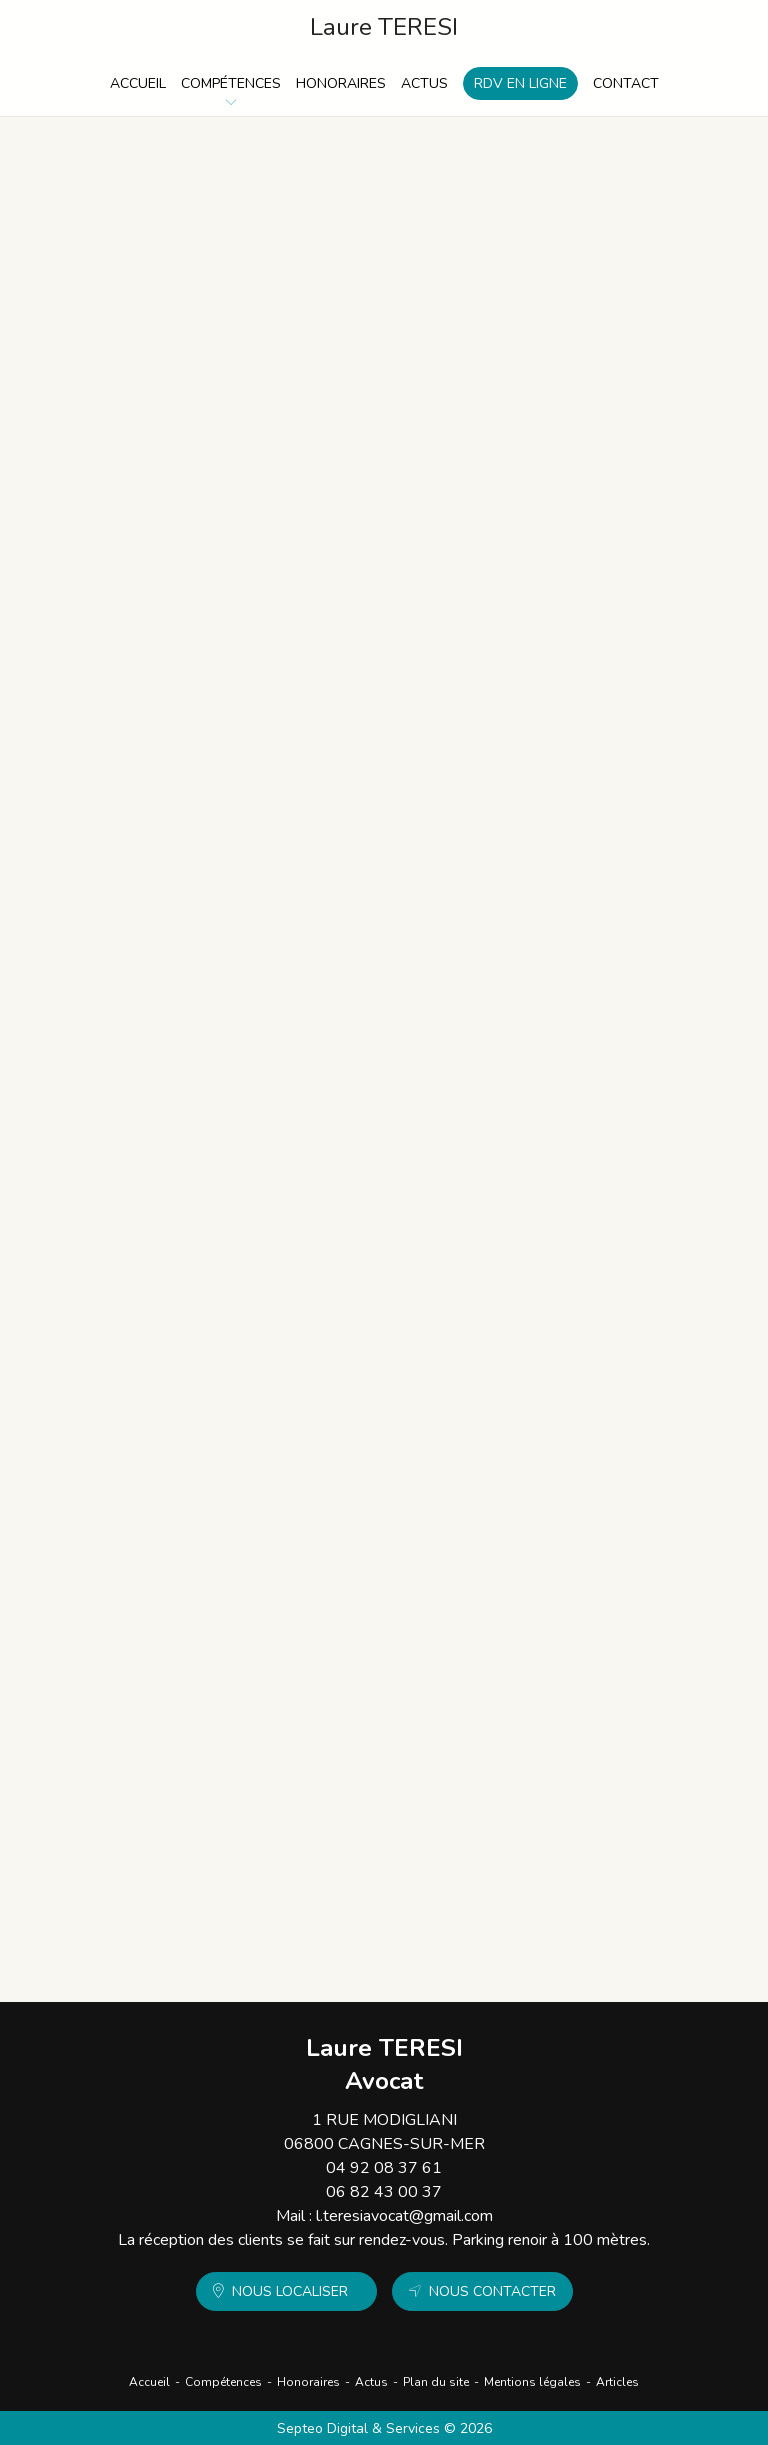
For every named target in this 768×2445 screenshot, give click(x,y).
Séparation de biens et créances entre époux (326, 1786)
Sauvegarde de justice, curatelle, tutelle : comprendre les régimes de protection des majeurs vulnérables (376, 291)
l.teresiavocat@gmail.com (404, 2216)
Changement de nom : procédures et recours (327, 1557)
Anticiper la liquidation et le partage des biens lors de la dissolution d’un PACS (371, 542)
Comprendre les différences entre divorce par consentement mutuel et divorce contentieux (390, 1317)
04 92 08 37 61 (384, 2168)
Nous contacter (492, 2291)
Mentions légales (532, 2382)
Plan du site (436, 2382)
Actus (424, 83)
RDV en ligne (520, 83)
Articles (617, 2382)
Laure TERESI (384, 27)
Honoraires (341, 83)
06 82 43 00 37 (384, 2192)
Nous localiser (290, 2291)
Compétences (231, 83)
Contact (626, 83)
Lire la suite (203, 348)
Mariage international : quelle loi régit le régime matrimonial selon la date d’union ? (387, 1066)
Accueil (138, 83)
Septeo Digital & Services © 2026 (384, 2428)
